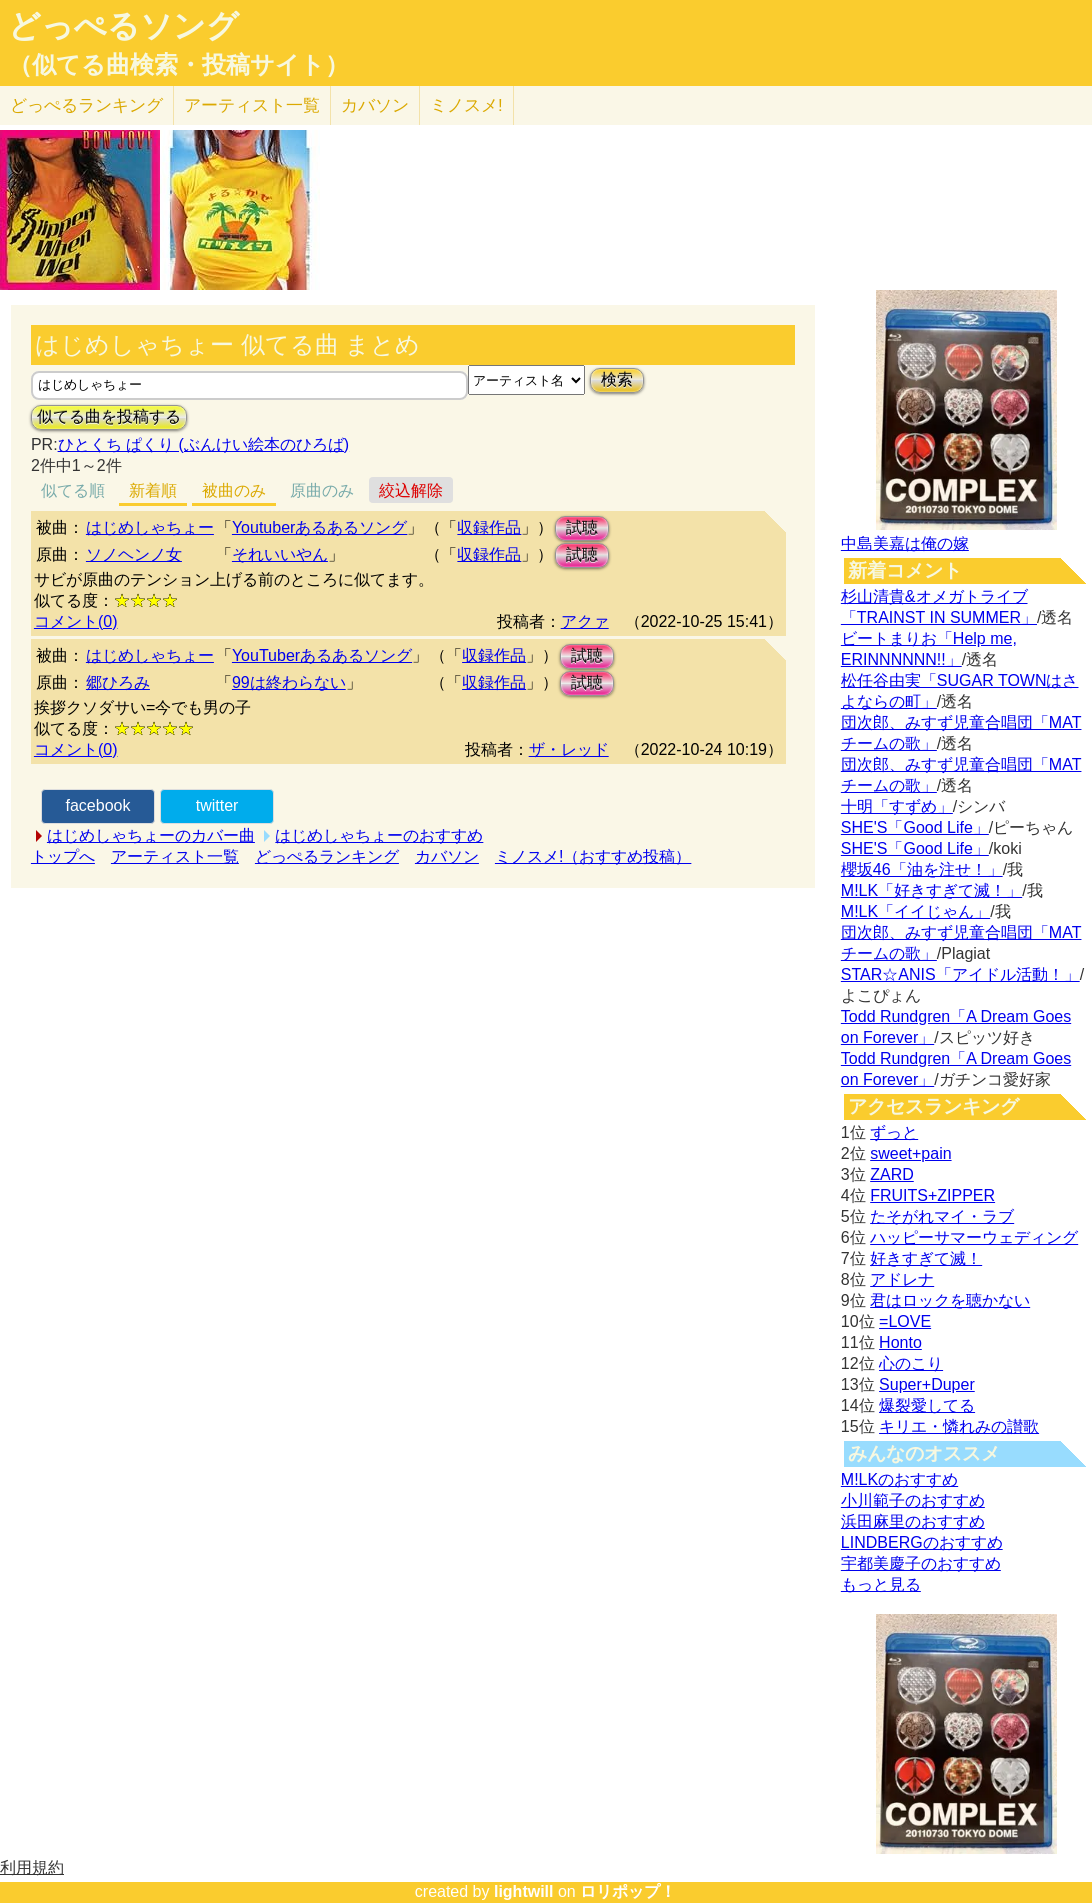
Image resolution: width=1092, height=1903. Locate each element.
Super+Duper (927, 1384)
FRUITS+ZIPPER (932, 1195)
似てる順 (73, 490)
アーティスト (252, 105)
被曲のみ (234, 490)
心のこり (911, 1363)
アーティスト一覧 (175, 856)
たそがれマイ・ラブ (942, 1216)
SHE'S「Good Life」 (915, 827)
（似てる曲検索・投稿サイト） (178, 65)
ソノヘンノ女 (134, 554)
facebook (97, 805)
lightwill (524, 1891)
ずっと (894, 1132)
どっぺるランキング (327, 856)
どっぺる (86, 105)
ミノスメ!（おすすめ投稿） (593, 856)
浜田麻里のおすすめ (913, 1521)
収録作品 (489, 527)
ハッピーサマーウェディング (974, 1237)
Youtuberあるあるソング (319, 527)
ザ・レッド (569, 749)
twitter (217, 805)
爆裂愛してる (927, 1405)
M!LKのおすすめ (899, 1479)
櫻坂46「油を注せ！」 (922, 869)
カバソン (375, 105)
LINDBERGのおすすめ (922, 1542)
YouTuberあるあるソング (322, 655)
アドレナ (902, 1279)
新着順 (153, 490)
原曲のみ (322, 490)
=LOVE (905, 1321)
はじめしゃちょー (150, 527)
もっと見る (881, 1584)
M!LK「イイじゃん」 (915, 911)
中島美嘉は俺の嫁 (905, 543)
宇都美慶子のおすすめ (921, 1563)
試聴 (582, 527)
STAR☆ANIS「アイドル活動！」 (960, 974)
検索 (617, 379)
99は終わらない (289, 682)
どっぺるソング (123, 26)
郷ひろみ (118, 682)
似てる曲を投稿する (109, 416)
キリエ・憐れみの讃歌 (959, 1426)
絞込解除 (411, 490)
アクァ (585, 621)
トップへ (63, 856)
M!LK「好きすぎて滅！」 (931, 890)
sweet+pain (910, 1153)
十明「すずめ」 (897, 806)
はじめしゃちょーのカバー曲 (151, 835)
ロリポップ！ (628, 1891)
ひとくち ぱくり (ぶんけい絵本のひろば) (204, 444)
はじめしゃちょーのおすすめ (379, 835)
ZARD (892, 1174)
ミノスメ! (466, 105)
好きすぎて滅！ (926, 1258)
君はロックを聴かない (950, 1300)
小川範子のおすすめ (913, 1500)
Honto (900, 1342)
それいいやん (280, 554)
